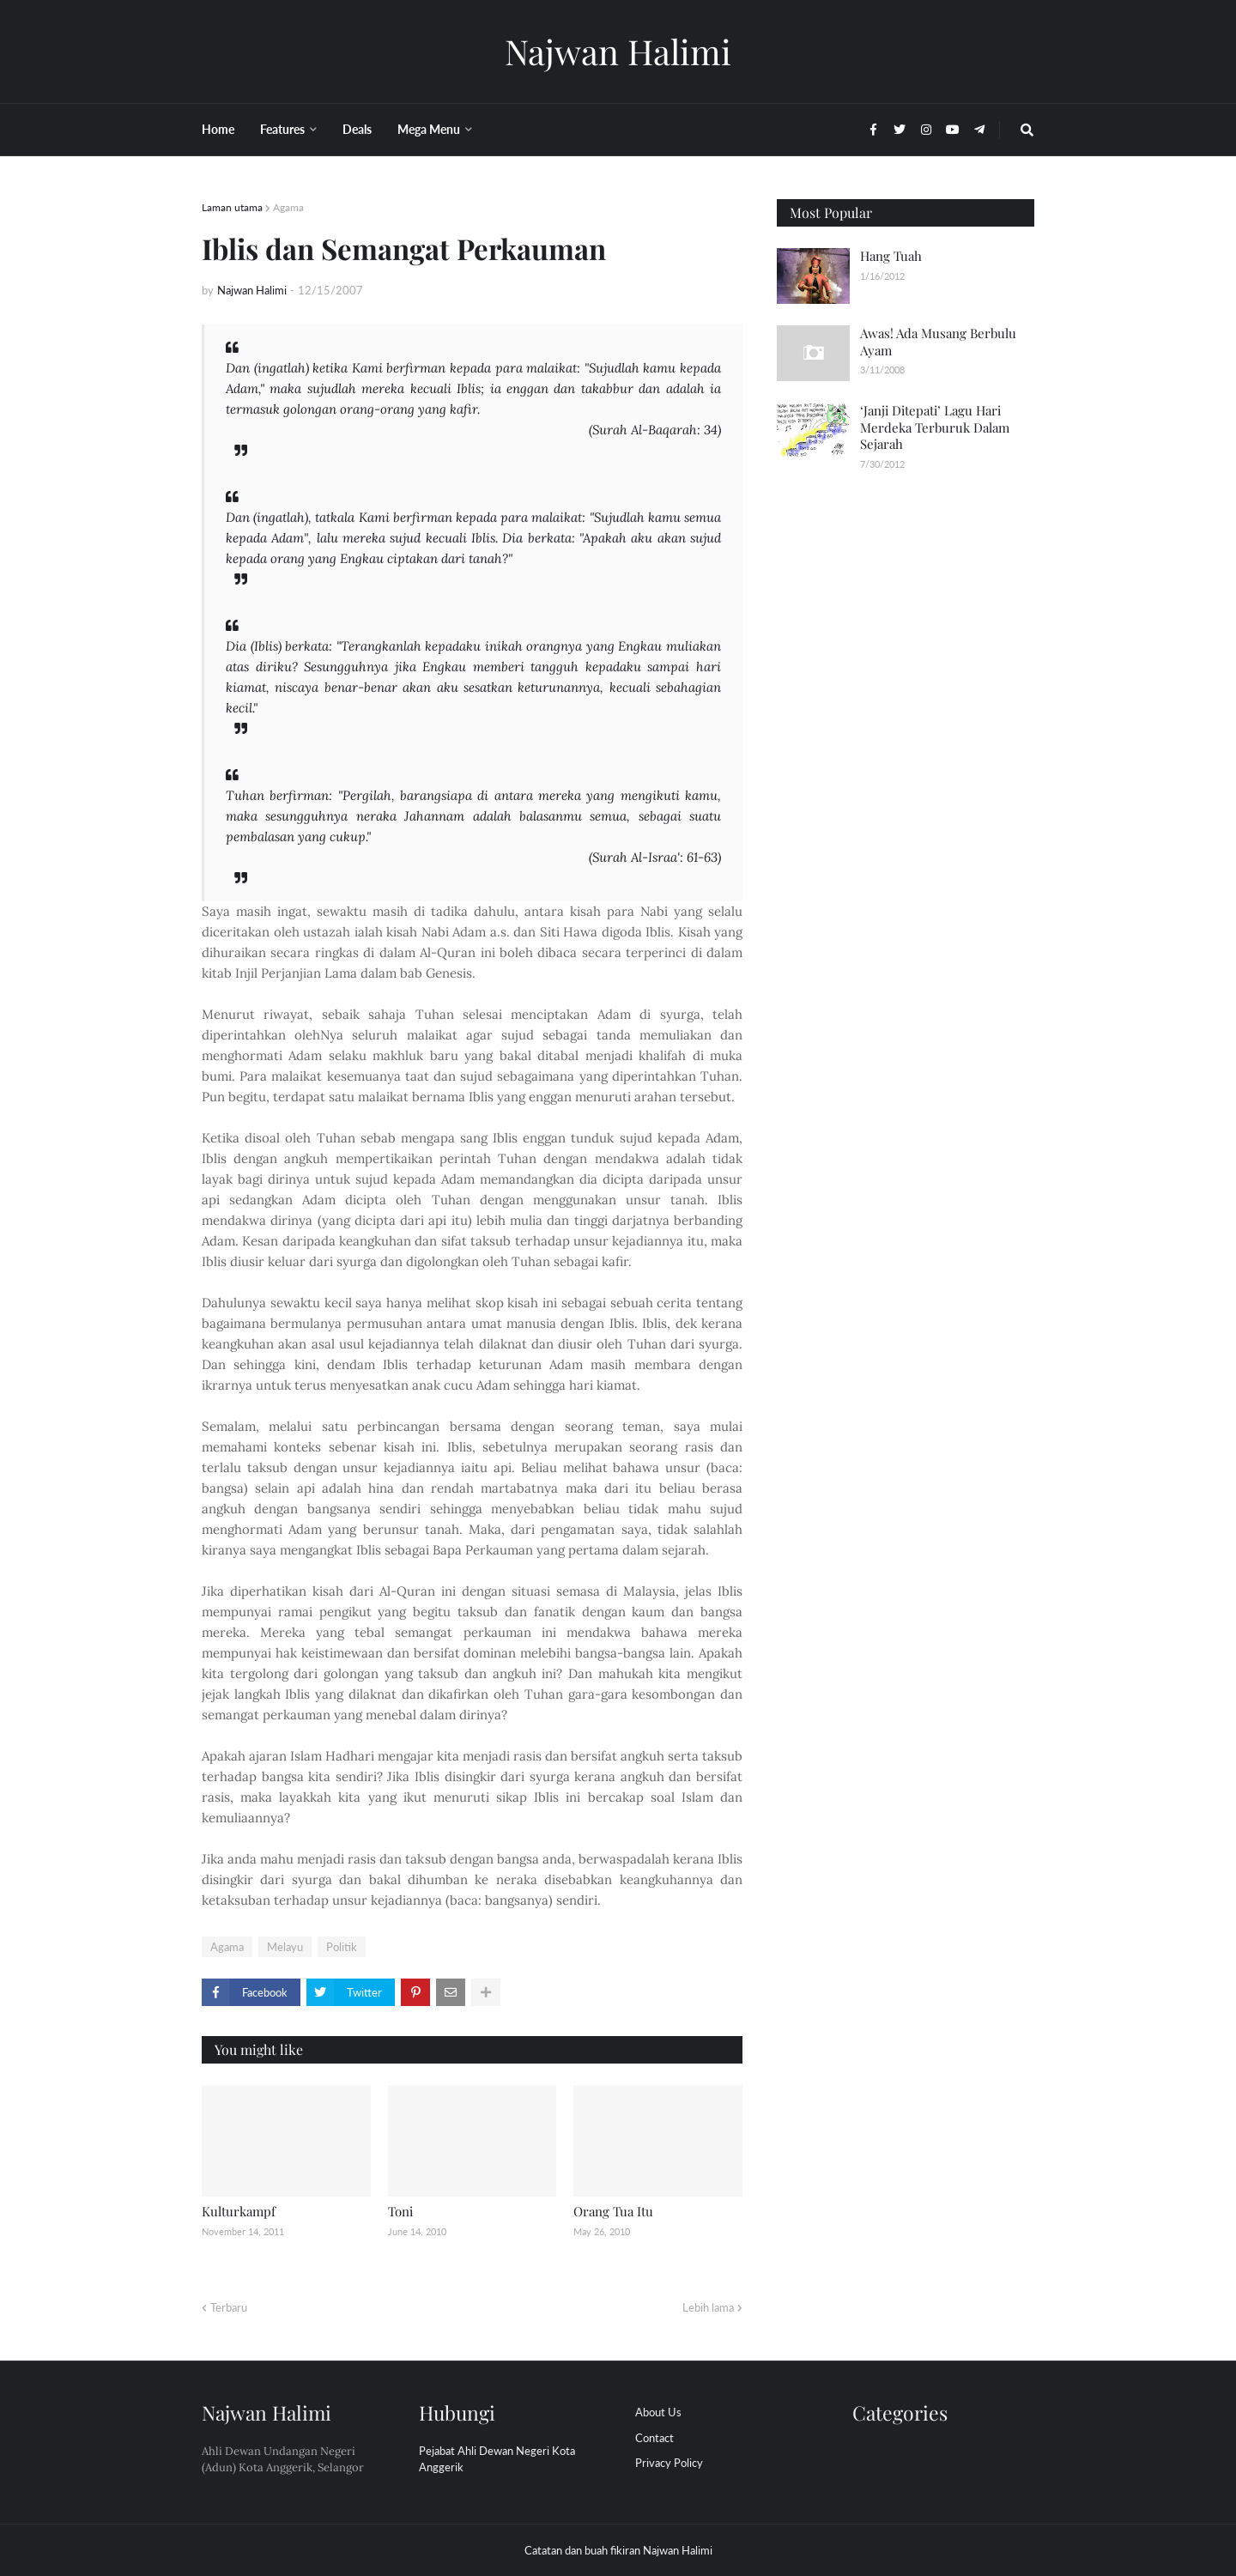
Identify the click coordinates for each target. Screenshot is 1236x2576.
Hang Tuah (891, 255)
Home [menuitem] (218, 129)
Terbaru (228, 2307)
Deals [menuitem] (357, 129)
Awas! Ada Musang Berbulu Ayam (938, 341)
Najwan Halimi (618, 51)
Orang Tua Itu (613, 2211)
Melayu (285, 1947)
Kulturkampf (239, 2211)
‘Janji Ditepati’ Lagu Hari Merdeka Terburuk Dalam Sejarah (934, 427)
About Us (658, 2412)
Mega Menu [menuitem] (428, 129)
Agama (288, 207)
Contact (654, 2438)
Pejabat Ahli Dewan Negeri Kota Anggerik (497, 2459)
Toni (400, 2211)
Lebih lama (708, 2307)
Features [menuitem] (282, 129)
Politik (341, 1947)
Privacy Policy (669, 2463)
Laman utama (232, 207)
